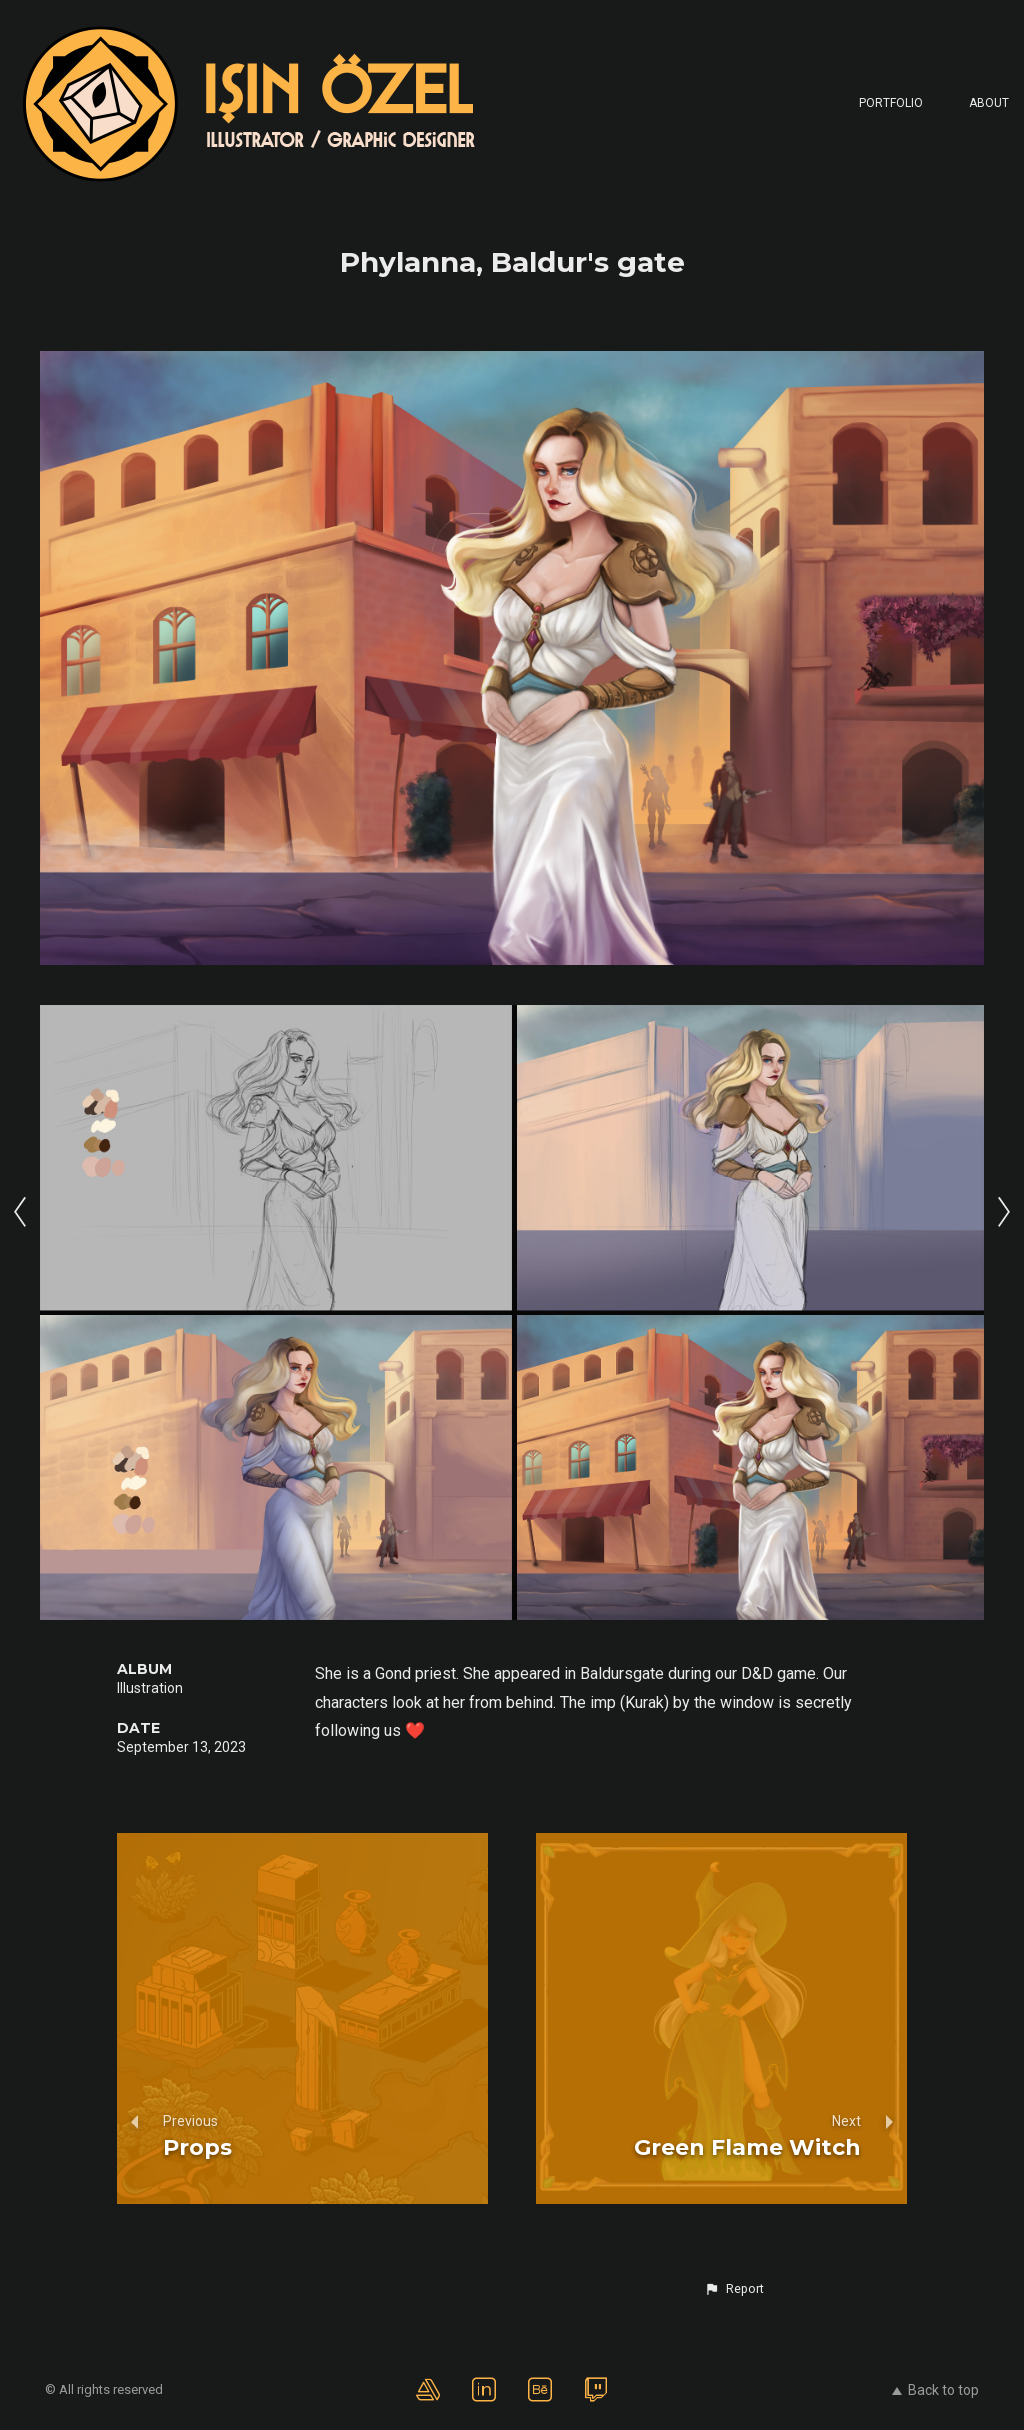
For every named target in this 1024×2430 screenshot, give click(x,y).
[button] (734, 2289)
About (989, 103)
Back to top (935, 2390)
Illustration (150, 1688)
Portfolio (891, 103)
